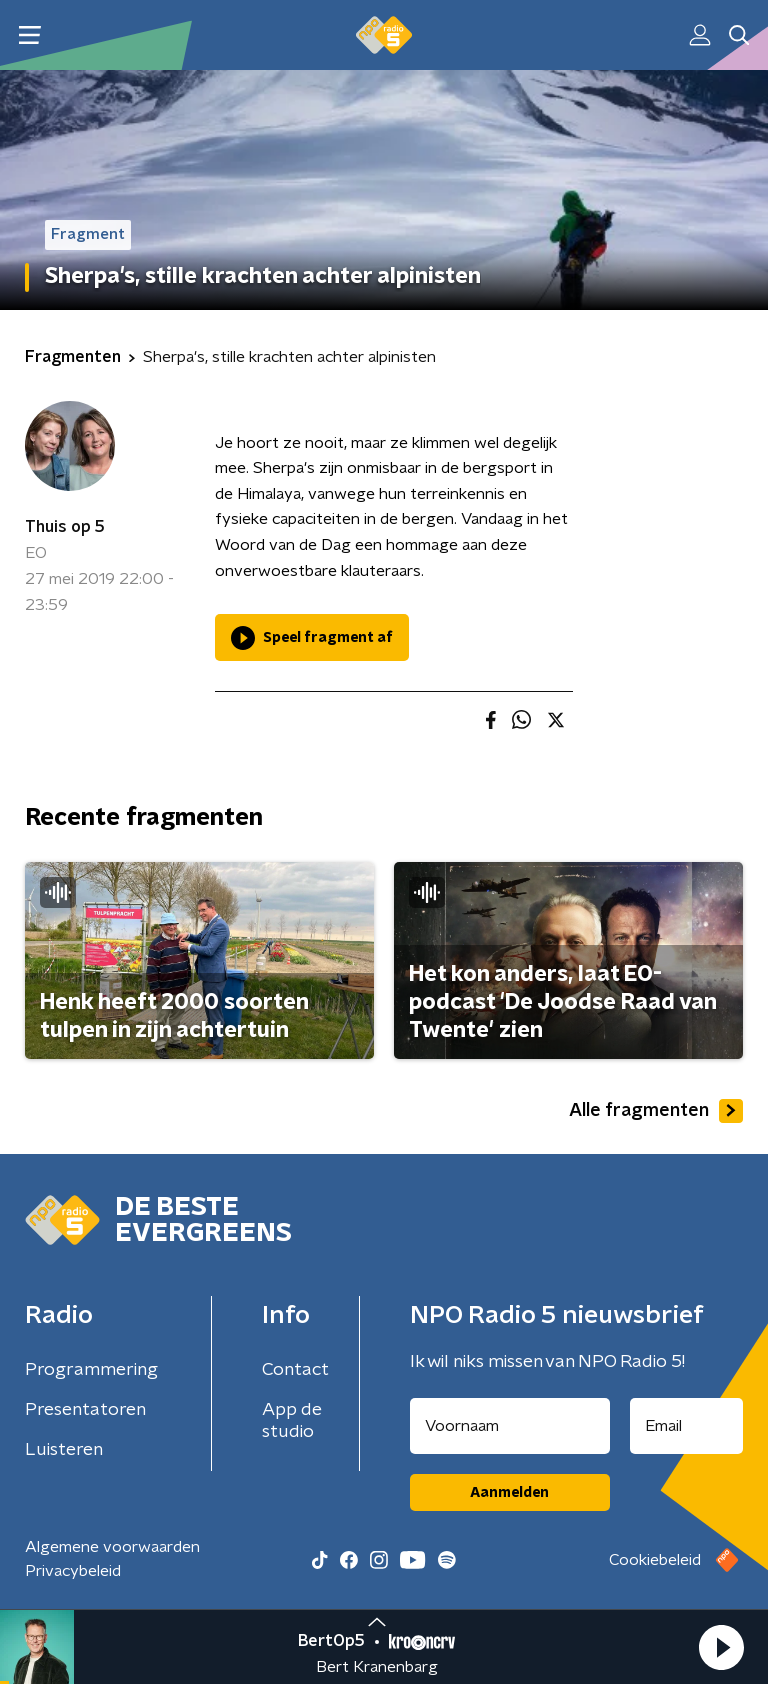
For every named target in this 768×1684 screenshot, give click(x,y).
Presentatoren (85, 1410)
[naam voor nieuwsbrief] (510, 1426)
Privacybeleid (73, 1571)
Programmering (91, 1370)
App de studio (292, 1421)
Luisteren (64, 1450)
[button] (721, 1647)
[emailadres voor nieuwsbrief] (687, 1426)
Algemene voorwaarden (112, 1547)
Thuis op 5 (65, 527)
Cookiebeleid (655, 1560)
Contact (295, 1370)
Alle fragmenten (656, 1111)
